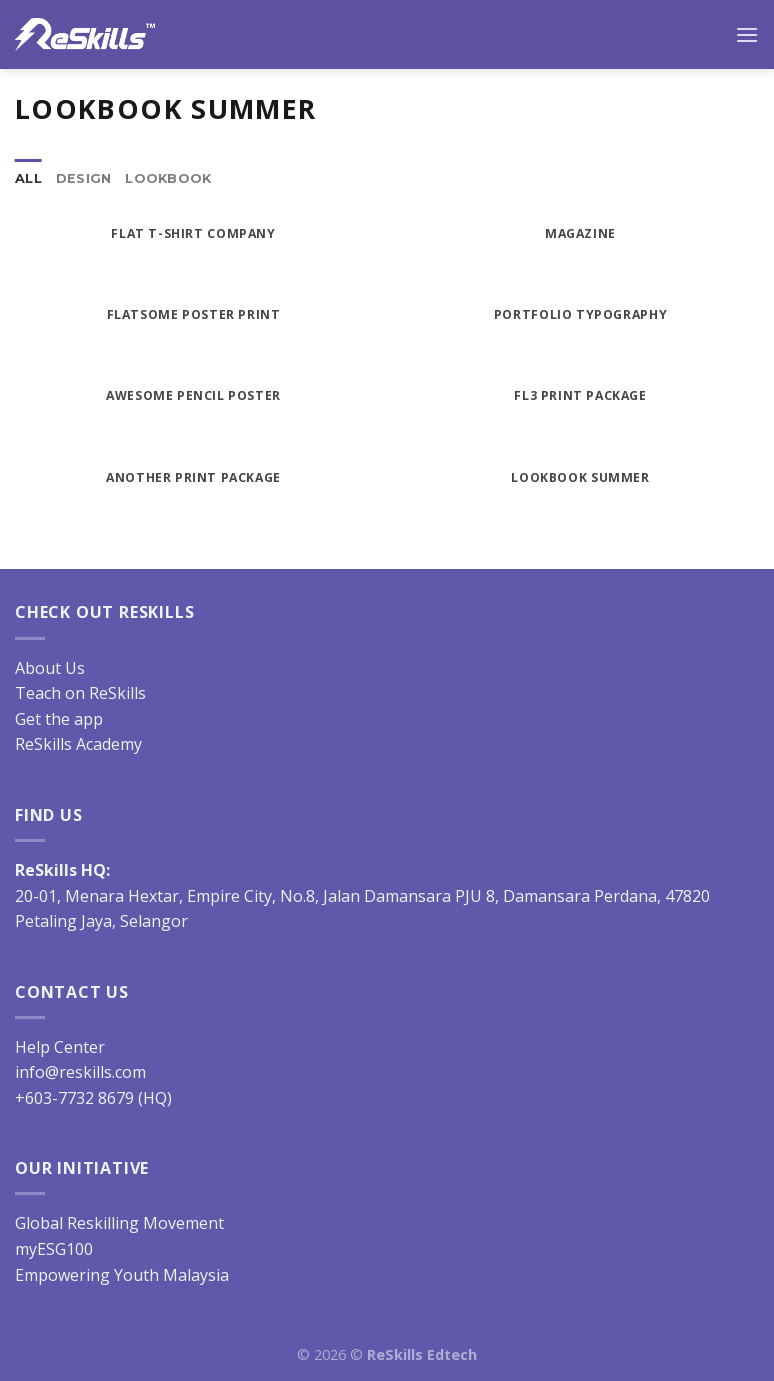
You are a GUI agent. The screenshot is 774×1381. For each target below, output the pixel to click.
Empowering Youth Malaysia (122, 1275)
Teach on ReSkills (80, 693)
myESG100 (54, 1249)
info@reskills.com (80, 1072)
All (28, 178)
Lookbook (168, 178)
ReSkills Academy (78, 744)
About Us (50, 668)
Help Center (60, 1047)
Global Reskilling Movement (119, 1223)
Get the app (59, 719)
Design (84, 178)
